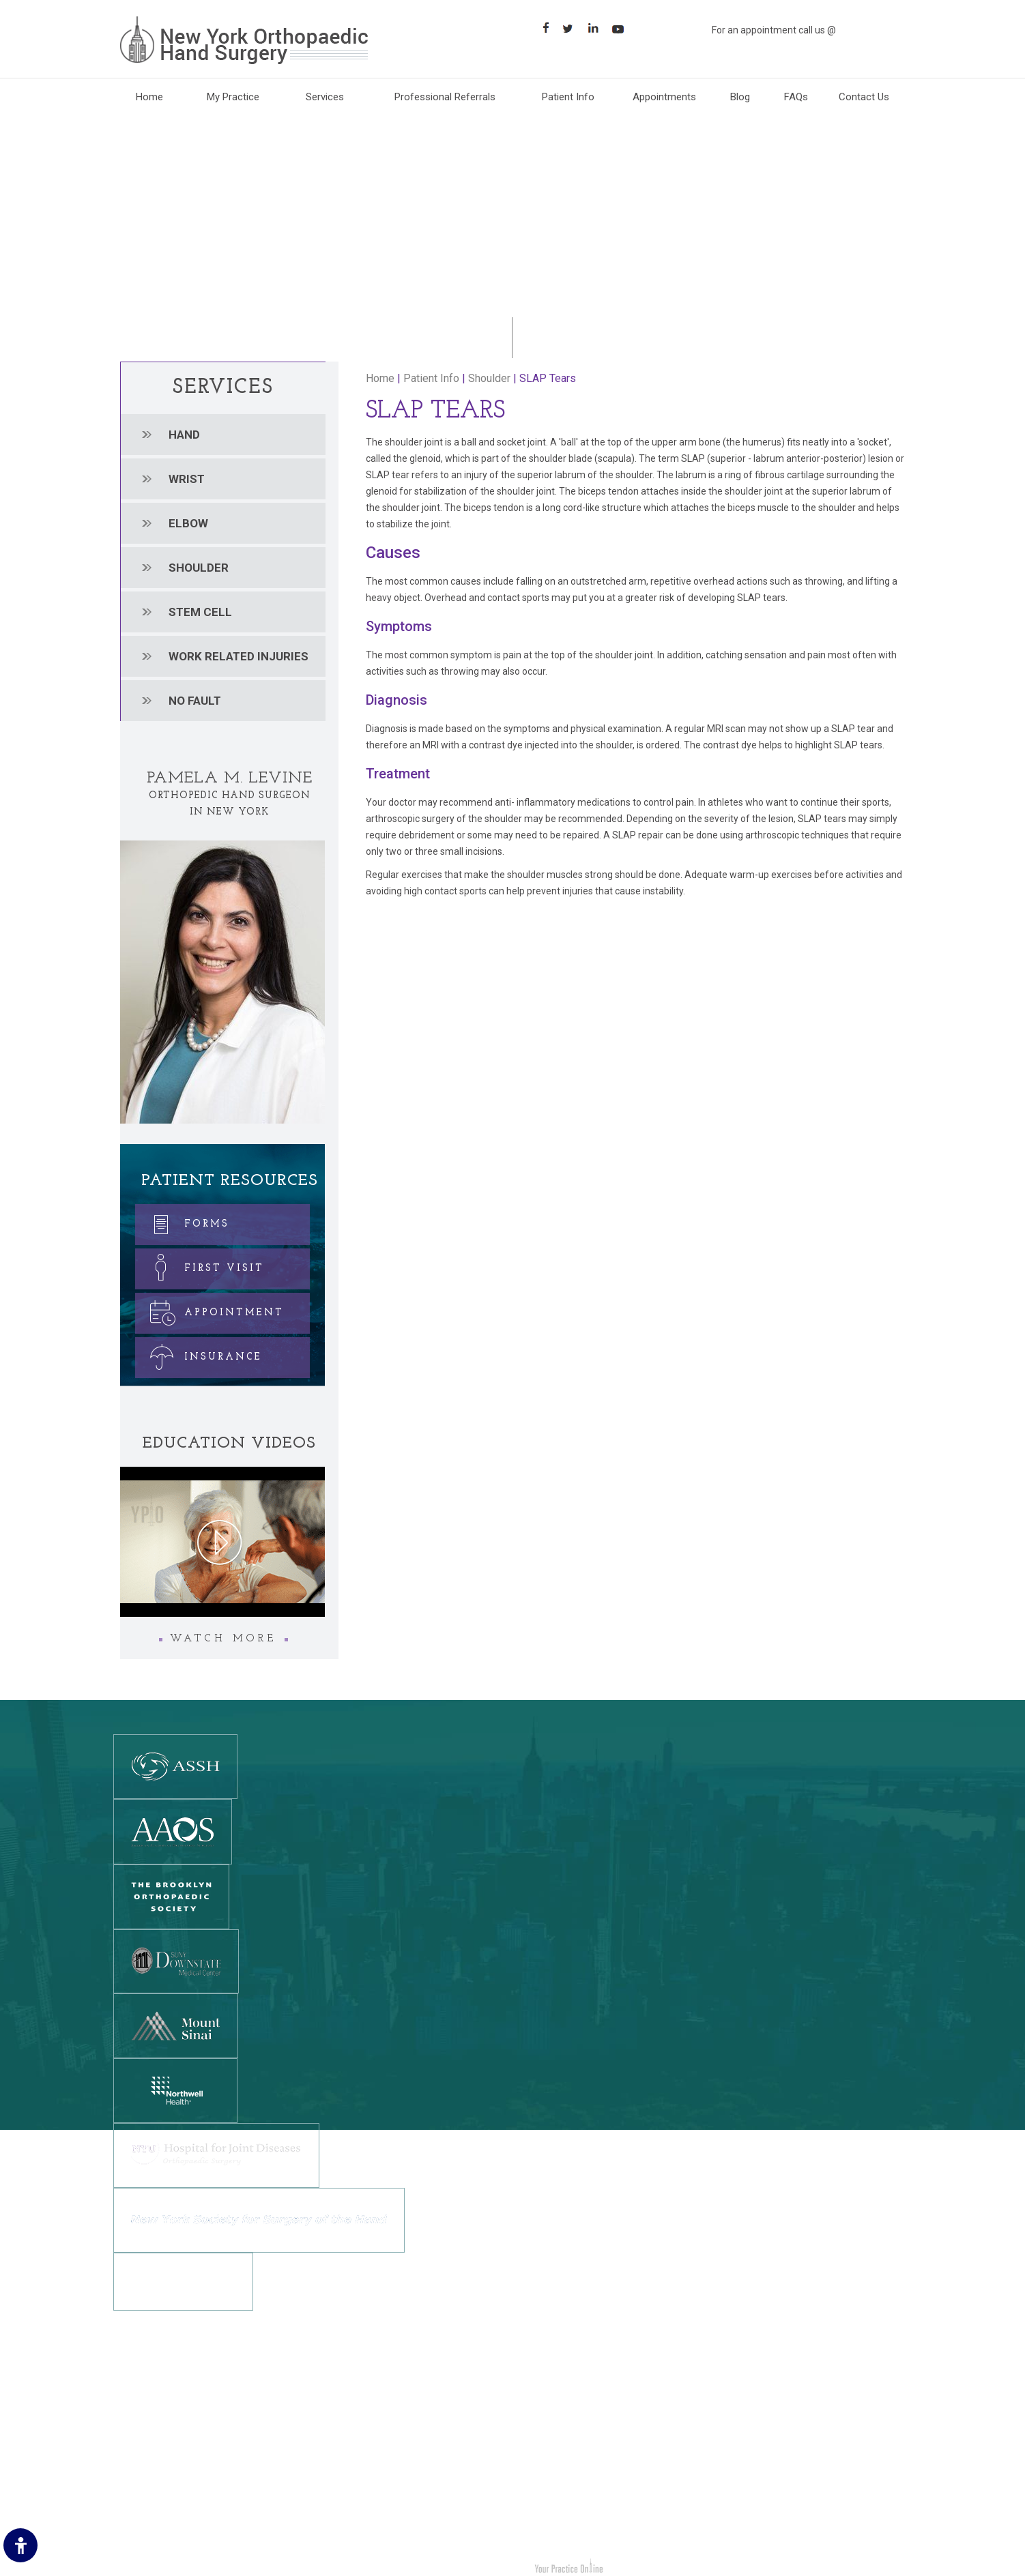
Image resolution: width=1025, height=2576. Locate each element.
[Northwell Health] (175, 2089)
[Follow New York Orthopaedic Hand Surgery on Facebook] (547, 27)
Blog (740, 97)
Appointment (211, 1310)
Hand (184, 434)
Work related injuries (238, 656)
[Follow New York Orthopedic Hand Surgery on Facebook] (325, 2460)
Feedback (142, 2447)
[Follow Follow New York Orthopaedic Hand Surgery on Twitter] (572, 27)
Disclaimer (144, 2406)
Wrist (187, 479)
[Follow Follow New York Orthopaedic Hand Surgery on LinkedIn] (597, 27)
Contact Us (864, 97)
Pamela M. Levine (230, 778)
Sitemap (139, 2467)
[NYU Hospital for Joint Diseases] (216, 2154)
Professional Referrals (444, 97)
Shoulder (199, 567)
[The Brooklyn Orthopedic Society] (171, 1895)
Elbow (188, 523)
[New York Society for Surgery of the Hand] (259, 2219)
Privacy (137, 2426)
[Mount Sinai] (175, 2024)
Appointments (664, 97)
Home (149, 97)
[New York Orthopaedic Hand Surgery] (244, 39)
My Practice (233, 97)
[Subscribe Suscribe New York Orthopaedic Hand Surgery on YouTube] (622, 27)
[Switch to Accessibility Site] (20, 2545)
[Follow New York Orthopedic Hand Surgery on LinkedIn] (375, 2460)
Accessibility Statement (172, 2508)
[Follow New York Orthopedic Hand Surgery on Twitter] (350, 2460)
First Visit (201, 1265)
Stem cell (200, 612)
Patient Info (568, 97)
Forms (183, 1221)
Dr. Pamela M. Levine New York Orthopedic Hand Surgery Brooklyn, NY (279, 2567)
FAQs (796, 97)
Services (325, 97)
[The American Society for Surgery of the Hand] (175, 1765)
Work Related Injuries (573, 2488)
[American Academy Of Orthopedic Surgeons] (172, 1831)
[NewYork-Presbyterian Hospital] (183, 2280)
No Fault (195, 700)
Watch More (223, 1639)
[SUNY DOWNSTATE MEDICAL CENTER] (176, 1960)
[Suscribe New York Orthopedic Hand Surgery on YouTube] (401, 2460)
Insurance (200, 1354)
